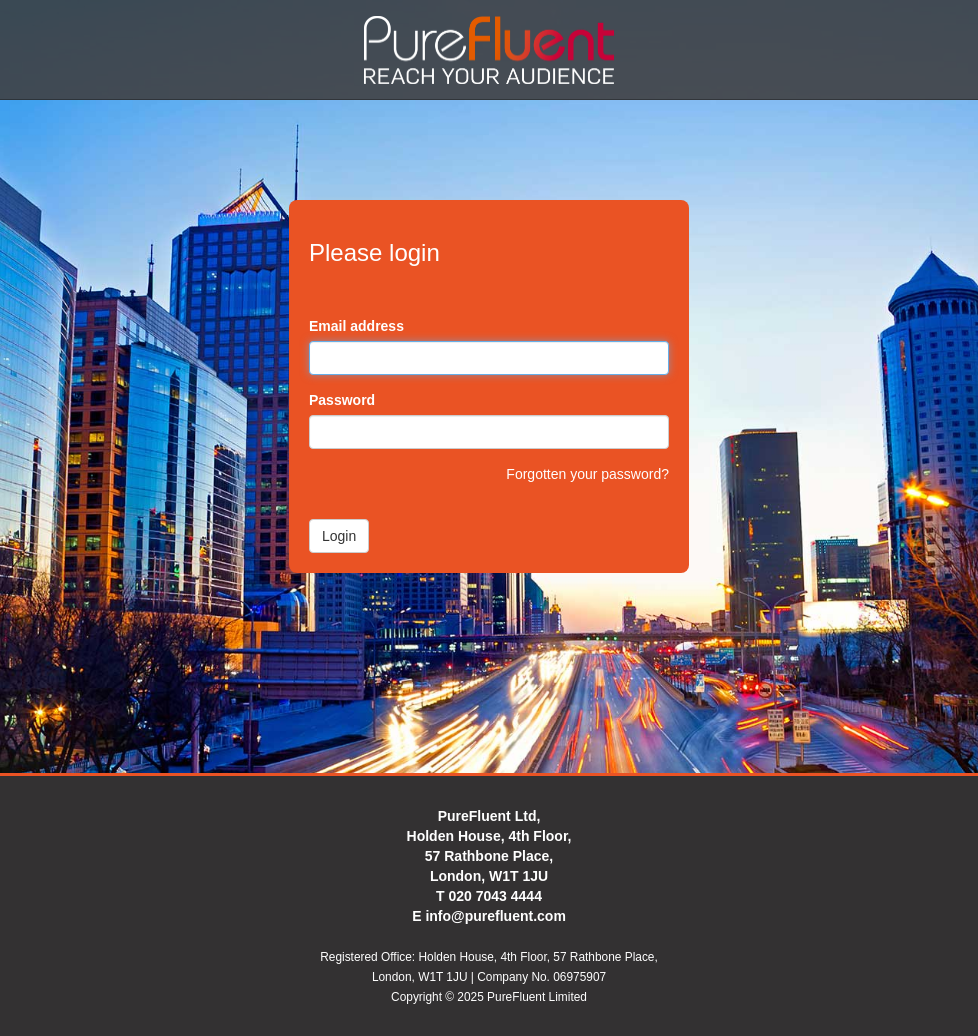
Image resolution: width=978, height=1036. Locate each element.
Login (339, 536)
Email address (356, 326)
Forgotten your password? (587, 474)
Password (342, 400)
